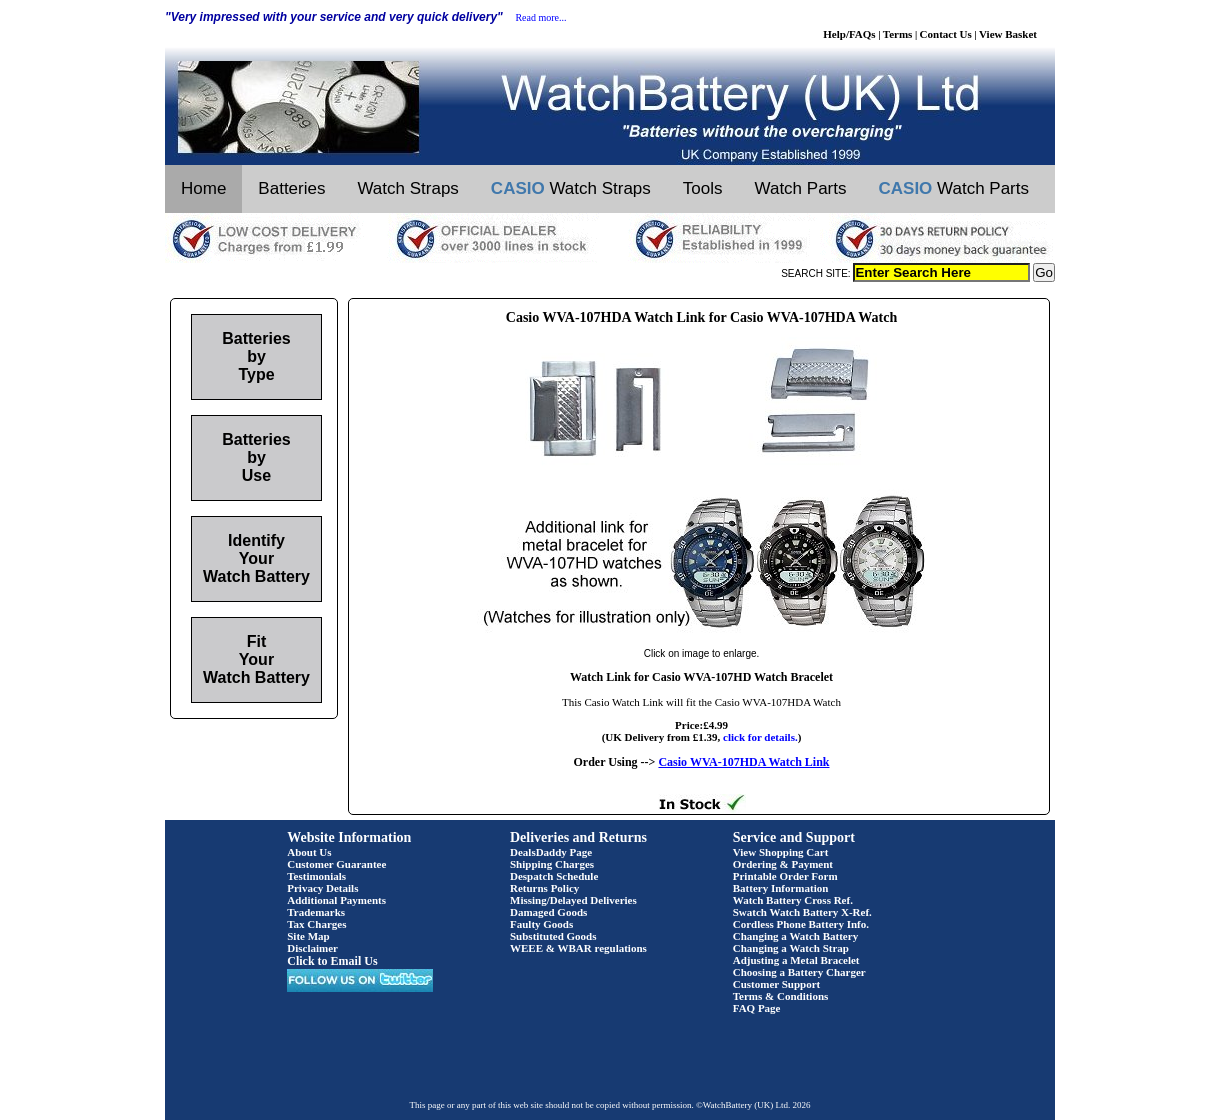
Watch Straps (407, 188)
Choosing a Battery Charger (799, 972)
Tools (703, 188)
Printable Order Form (785, 876)
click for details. (760, 737)
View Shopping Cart (781, 852)
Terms (898, 34)
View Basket (1008, 34)
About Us (309, 852)
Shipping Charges (552, 864)
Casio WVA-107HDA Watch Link (743, 762)
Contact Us (946, 34)
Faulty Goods (541, 924)
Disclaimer (312, 948)
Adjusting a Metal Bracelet (796, 960)
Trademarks (316, 912)
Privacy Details (322, 888)
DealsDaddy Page (551, 852)
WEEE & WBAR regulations (578, 948)
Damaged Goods (548, 912)
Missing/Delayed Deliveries (573, 900)
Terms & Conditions (781, 996)
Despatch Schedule (554, 876)
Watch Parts (801, 188)
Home (203, 188)
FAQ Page (757, 1008)
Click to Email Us (332, 961)
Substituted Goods (553, 936)
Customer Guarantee (336, 864)
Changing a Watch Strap (791, 948)
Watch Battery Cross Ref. (793, 900)
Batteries (291, 188)
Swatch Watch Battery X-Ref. (802, 912)
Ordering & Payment (783, 864)
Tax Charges (316, 924)
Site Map (308, 936)
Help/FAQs (849, 34)
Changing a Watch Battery (795, 936)
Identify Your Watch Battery (256, 558)
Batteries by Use (256, 457)
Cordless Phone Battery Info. (801, 924)
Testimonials (316, 876)
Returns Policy (544, 888)
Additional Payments (336, 900)
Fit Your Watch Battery (256, 659)
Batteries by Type (256, 356)
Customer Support (777, 984)
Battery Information (781, 888)
